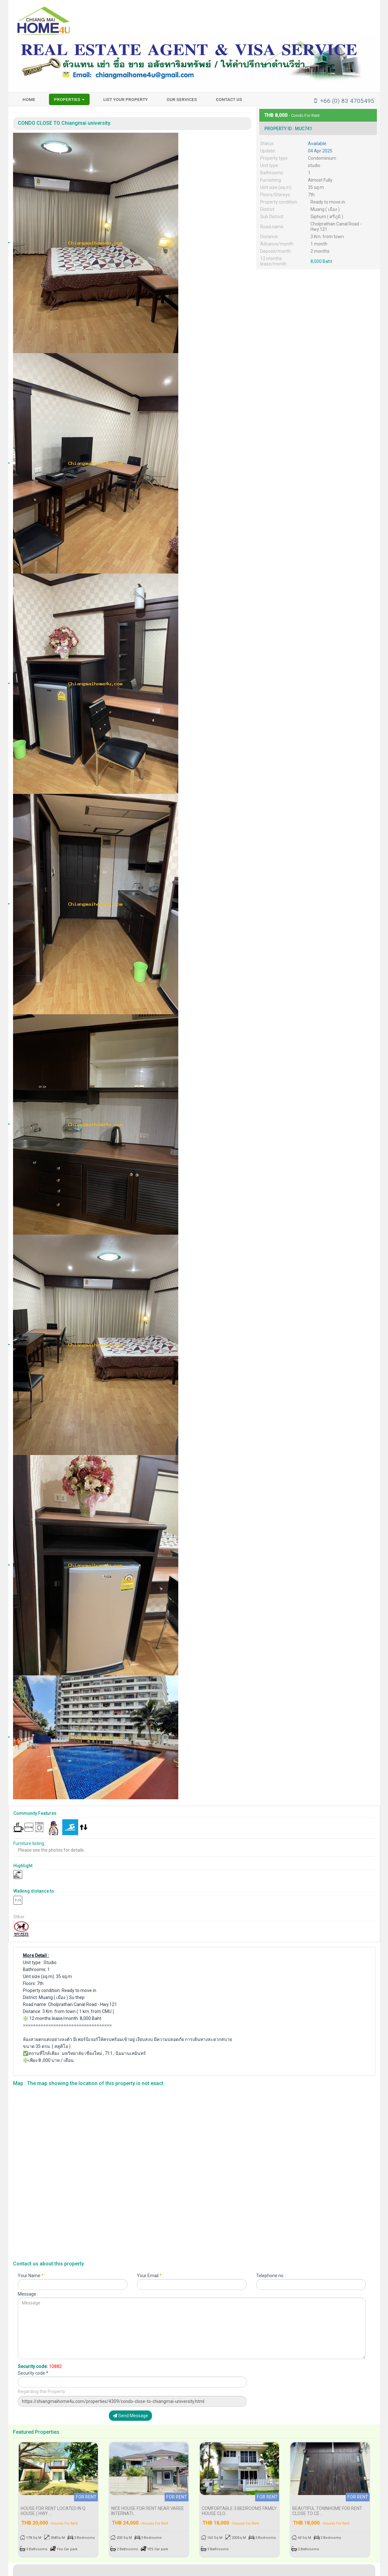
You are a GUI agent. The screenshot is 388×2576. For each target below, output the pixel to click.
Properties (69, 99)
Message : (28, 2295)
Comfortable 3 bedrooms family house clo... (239, 2504)
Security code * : (34, 2374)
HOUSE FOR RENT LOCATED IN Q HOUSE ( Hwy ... (53, 2504)
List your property (125, 99)
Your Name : (31, 2276)
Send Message (130, 2417)
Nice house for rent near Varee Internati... (147, 2504)
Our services (182, 99)
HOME (29, 99)
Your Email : (150, 2276)
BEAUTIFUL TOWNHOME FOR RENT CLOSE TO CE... (327, 2504)
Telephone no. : (271, 2276)
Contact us (229, 99)
